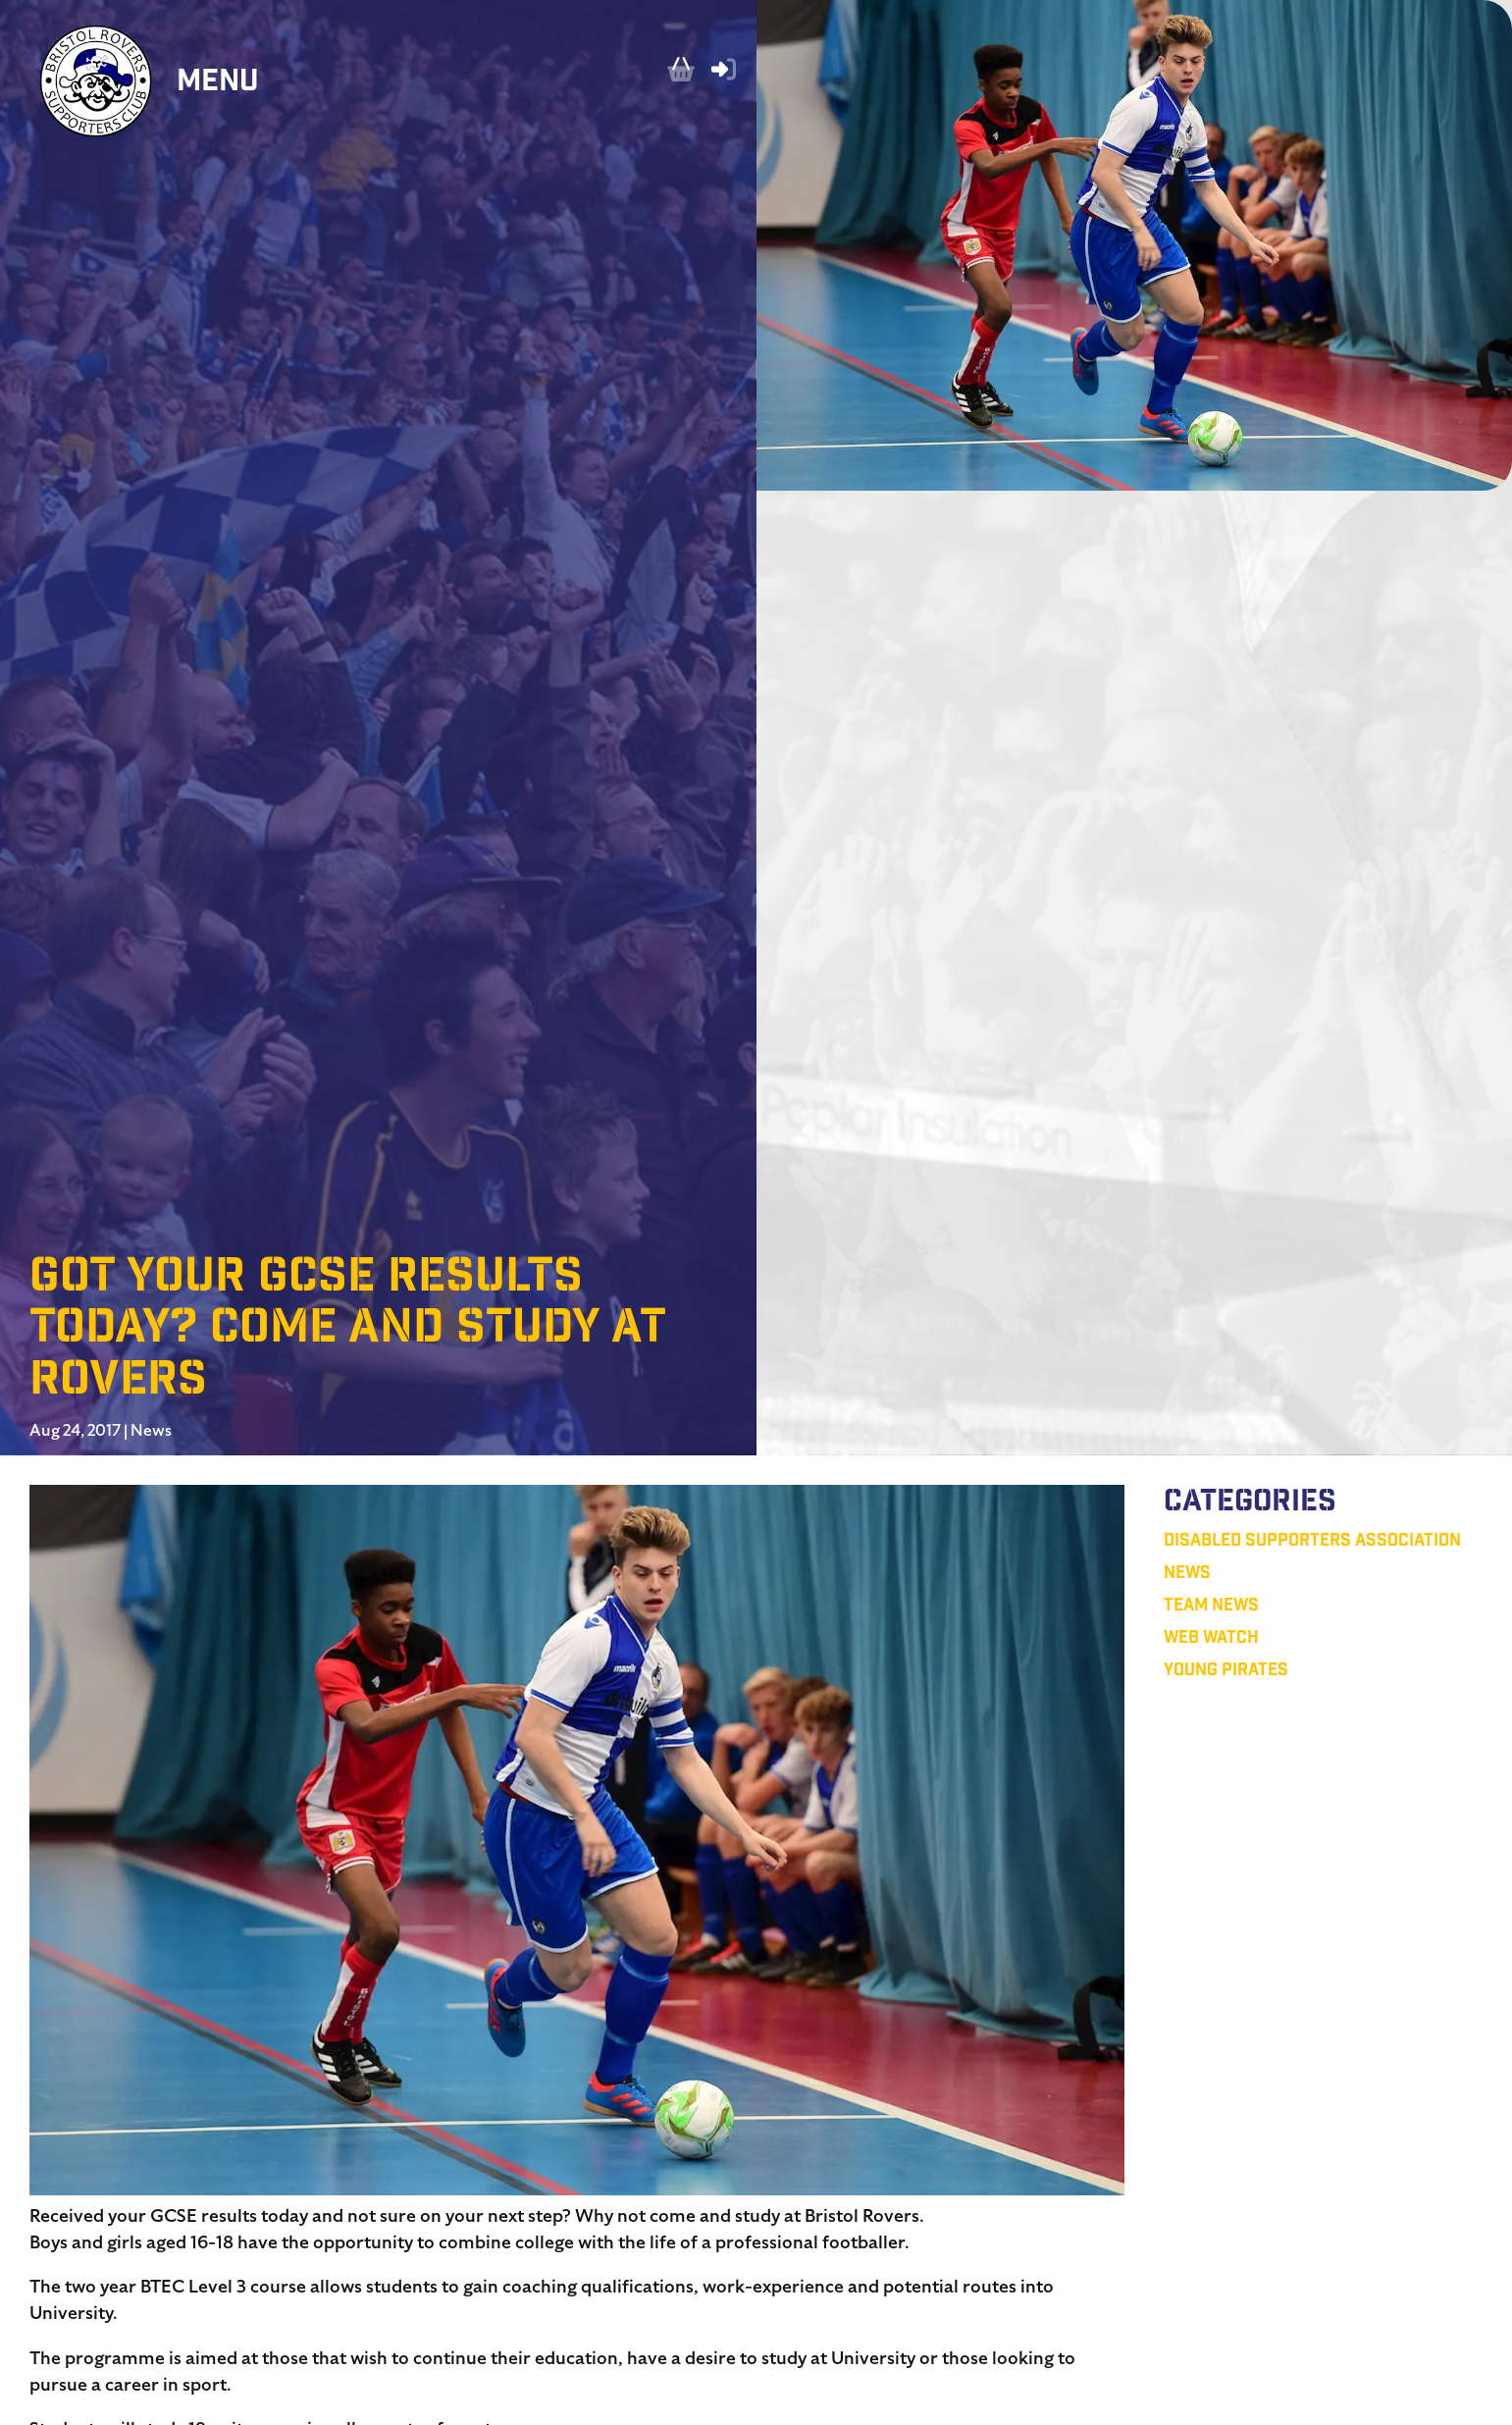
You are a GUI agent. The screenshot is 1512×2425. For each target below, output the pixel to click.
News (151, 1431)
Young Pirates (1226, 1672)
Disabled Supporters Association (1312, 1542)
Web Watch (1211, 1639)
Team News (1211, 1607)
